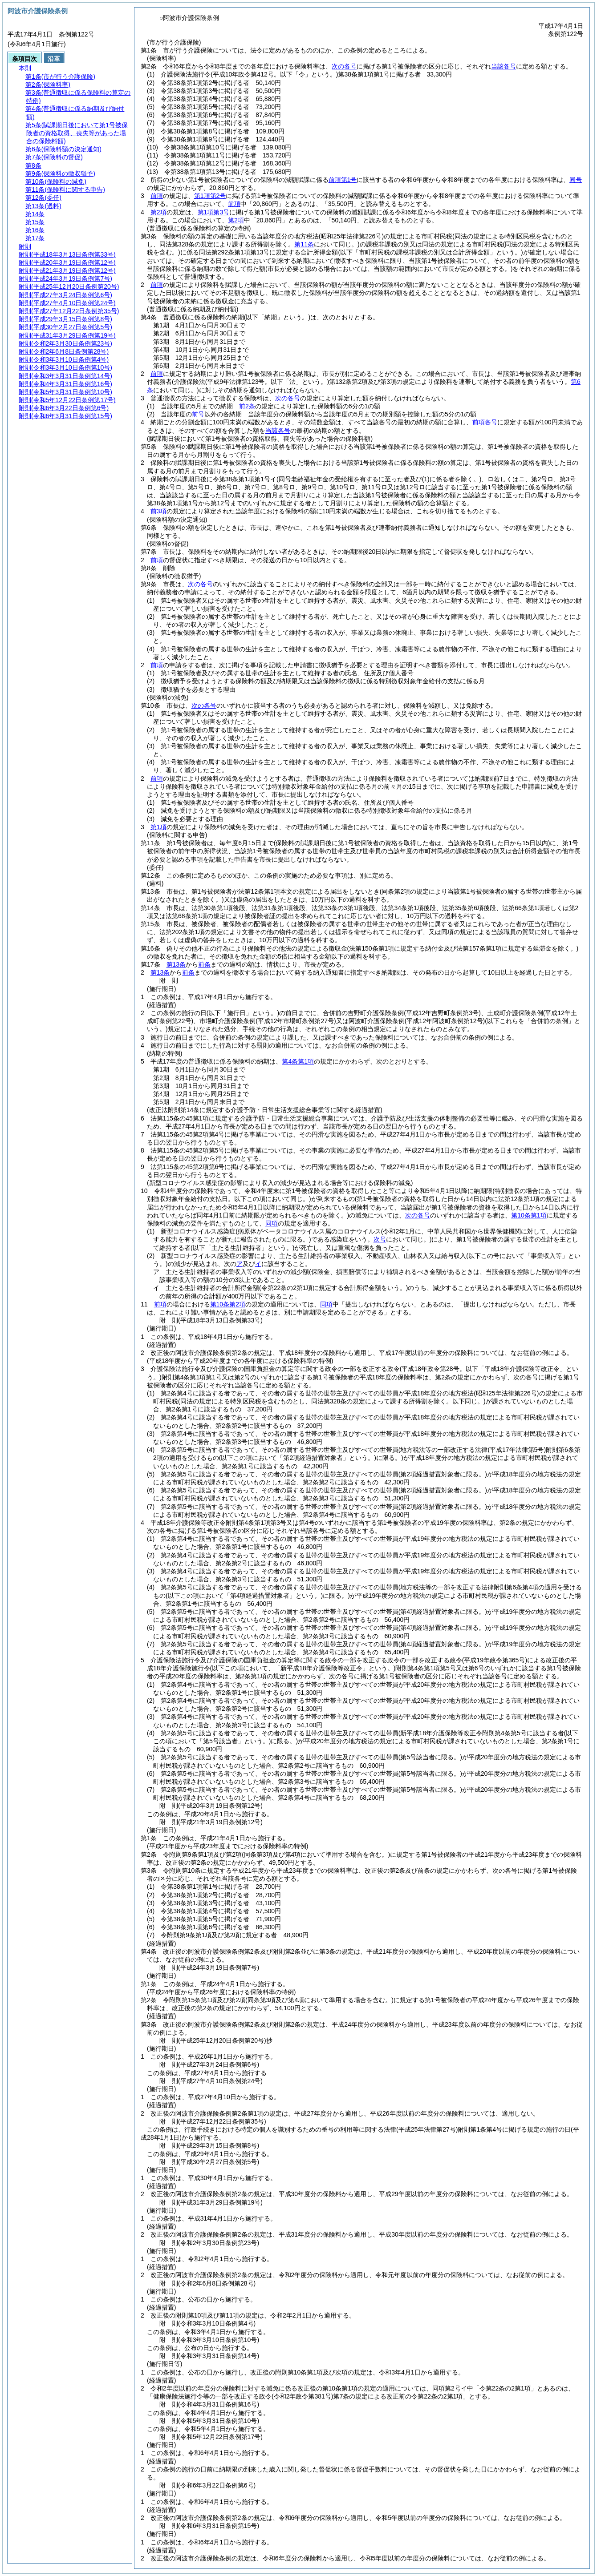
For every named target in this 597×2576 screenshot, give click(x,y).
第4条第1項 (298, 1061)
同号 (575, 179)
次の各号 (344, 66)
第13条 (176, 964)
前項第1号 (343, 179)
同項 (271, 1223)
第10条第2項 (227, 1304)
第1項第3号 (214, 212)
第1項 (158, 826)
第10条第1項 (528, 1215)
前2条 (247, 406)
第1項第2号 (210, 195)
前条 (204, 964)
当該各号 (503, 66)
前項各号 (484, 422)
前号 (198, 414)
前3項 (158, 511)
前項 (156, 195)
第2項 (158, 212)
